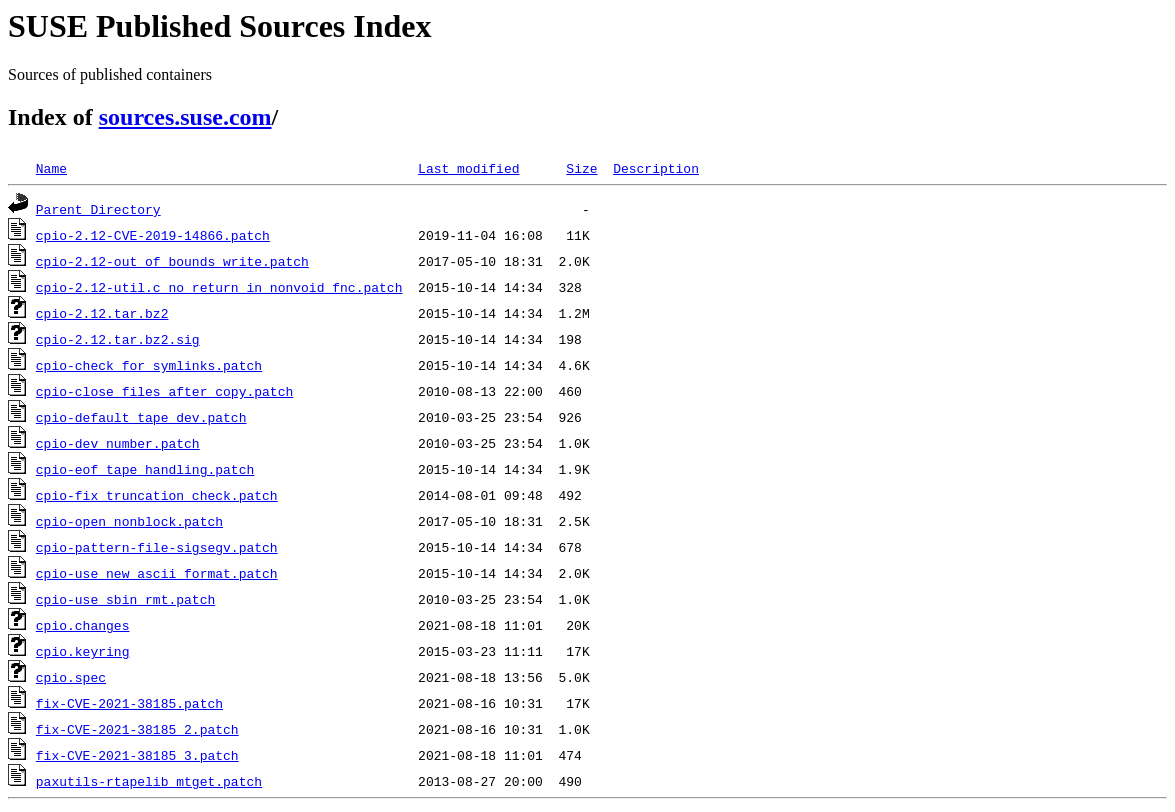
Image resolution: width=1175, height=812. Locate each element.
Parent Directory (98, 209)
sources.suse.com (185, 117)
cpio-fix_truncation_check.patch (157, 495)
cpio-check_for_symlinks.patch (149, 365)
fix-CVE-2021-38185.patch (129, 703)
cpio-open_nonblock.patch (129, 521)
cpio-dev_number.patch (118, 443)
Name (51, 168)
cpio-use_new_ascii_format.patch (157, 573)
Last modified (468, 168)
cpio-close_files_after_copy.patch (164, 391)
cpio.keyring (83, 651)
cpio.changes (83, 625)
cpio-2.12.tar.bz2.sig (118, 339)
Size (581, 168)
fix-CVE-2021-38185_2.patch (137, 729)
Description (656, 168)
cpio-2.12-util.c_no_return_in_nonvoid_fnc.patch (219, 287)
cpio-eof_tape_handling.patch (145, 469)
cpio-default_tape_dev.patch (141, 417)
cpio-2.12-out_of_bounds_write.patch (172, 261)
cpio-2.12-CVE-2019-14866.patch (153, 235)
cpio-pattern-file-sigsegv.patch (157, 547)
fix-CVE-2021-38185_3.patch (137, 755)
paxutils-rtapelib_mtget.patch (149, 781)
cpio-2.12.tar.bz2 (102, 313)
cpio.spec (71, 677)
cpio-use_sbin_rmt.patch (125, 599)
